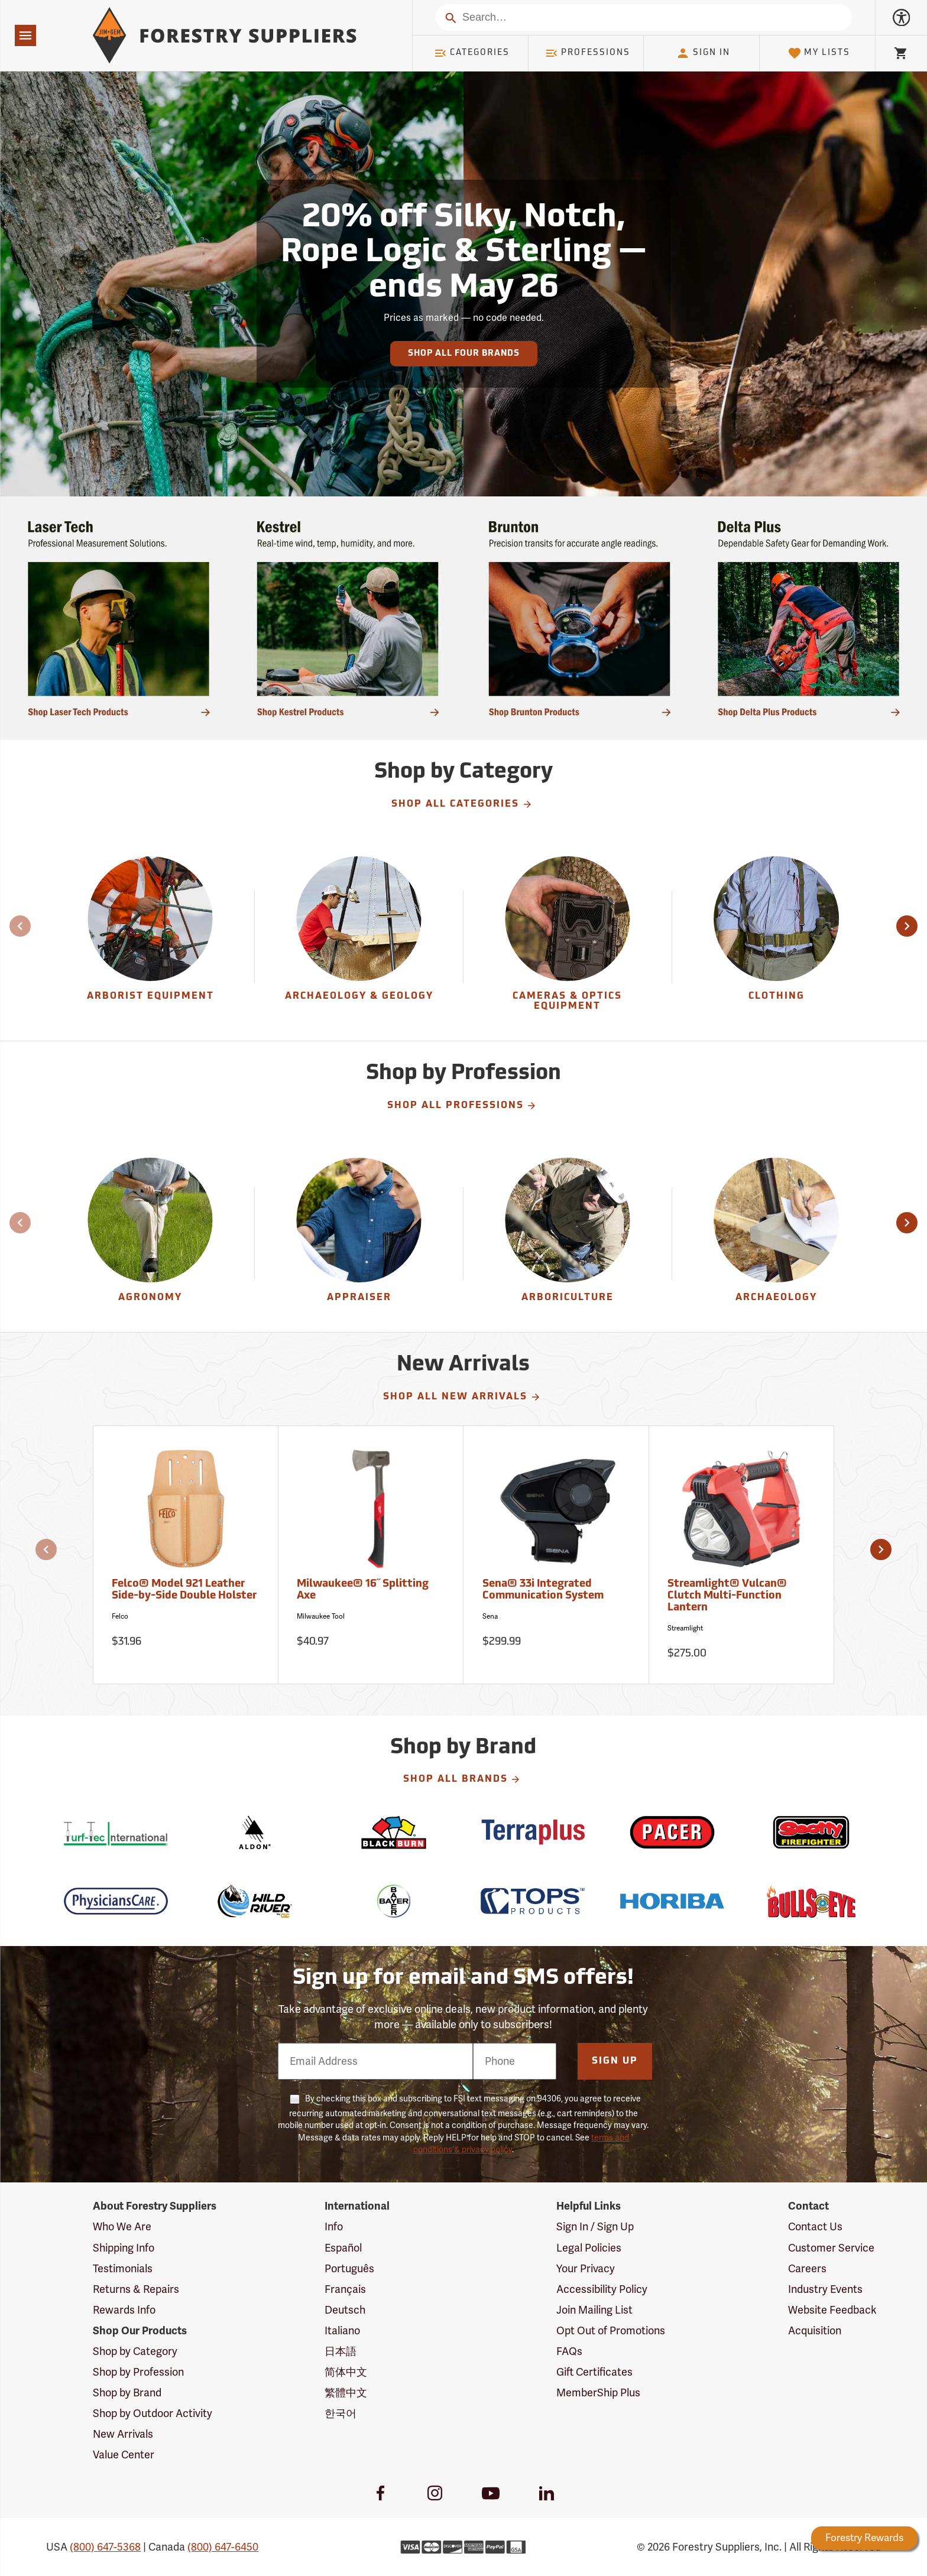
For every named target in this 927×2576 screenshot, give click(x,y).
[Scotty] (810, 1832)
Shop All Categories (462, 804)
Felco (120, 1616)
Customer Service (831, 2248)
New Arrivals (123, 2434)
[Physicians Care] (115, 1901)
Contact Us (815, 2226)
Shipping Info (123, 2248)
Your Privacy (585, 2268)
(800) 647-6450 (222, 2547)
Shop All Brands (462, 1779)
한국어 (340, 2413)
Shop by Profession (138, 2372)
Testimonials (123, 2268)
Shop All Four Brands (464, 353)
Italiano (342, 2330)
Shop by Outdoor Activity (152, 2413)
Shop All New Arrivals (462, 1397)
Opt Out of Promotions (610, 2330)
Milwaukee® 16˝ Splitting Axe (363, 1590)
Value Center (123, 2454)
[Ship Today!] (118, 618)
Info (334, 2226)
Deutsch (345, 2310)
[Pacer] (671, 1832)
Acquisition (814, 2330)
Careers (807, 2268)
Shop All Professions (462, 1105)
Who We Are (122, 2226)
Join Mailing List (594, 2310)
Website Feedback (832, 2310)
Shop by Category (135, 2351)
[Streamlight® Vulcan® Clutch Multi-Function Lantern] (741, 1554)
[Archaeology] (776, 1234)
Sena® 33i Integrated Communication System (543, 1590)
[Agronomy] (150, 1234)
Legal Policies (588, 2248)
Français (345, 2289)
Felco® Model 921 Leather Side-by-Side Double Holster (184, 1590)
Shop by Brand (127, 2392)
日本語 (340, 2351)
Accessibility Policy (601, 2289)
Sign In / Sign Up (595, 2226)
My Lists (819, 53)
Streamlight (685, 1628)
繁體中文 (346, 2392)
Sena (490, 1616)
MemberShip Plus (598, 2392)
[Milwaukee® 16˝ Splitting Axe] (371, 1554)
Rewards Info (124, 2310)
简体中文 (346, 2372)
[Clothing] (776, 937)
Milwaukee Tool (321, 1616)
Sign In (703, 53)
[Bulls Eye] (810, 1901)
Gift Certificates (594, 2372)
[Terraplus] (533, 1832)
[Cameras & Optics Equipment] (568, 937)
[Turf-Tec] (115, 1832)
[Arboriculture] (568, 1234)
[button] (907, 926)
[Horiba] (671, 1901)
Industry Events (825, 2289)
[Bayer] (394, 1901)
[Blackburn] (394, 1832)
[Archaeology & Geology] (359, 937)
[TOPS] (533, 1901)
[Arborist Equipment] (150, 937)
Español (343, 2248)
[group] (150, 937)
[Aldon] (255, 1832)
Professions (587, 53)
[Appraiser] (359, 1234)
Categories (471, 53)
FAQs (569, 2351)
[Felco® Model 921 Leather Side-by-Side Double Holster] (185, 1554)
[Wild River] (255, 1901)
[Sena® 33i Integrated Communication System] (556, 1554)
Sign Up (615, 2061)
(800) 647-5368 (105, 2547)
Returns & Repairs (136, 2289)
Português (349, 2268)
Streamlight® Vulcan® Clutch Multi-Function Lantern (727, 1595)
